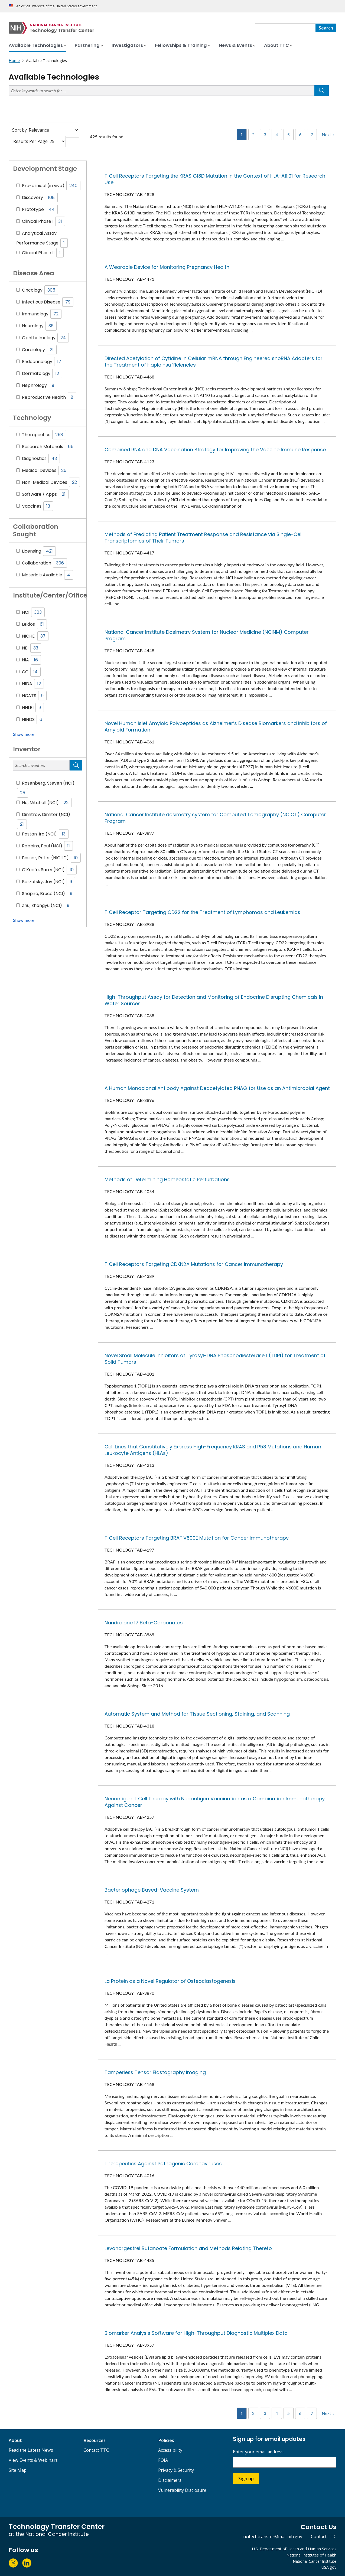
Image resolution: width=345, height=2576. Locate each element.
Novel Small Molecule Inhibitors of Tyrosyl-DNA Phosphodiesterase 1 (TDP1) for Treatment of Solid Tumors (215, 1358)
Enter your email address (258, 2452)
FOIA (163, 2460)
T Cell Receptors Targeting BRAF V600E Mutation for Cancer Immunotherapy (197, 1538)
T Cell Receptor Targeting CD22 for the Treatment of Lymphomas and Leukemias (202, 912)
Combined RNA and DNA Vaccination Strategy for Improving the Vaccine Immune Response (215, 449)
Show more (23, 734)
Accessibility (170, 2450)
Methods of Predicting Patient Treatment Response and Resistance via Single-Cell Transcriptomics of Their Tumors (203, 537)
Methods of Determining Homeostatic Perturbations (167, 1179)
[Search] (325, 28)
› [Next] (333, 134)
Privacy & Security (176, 2470)
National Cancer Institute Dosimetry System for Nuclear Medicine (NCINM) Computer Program (207, 635)
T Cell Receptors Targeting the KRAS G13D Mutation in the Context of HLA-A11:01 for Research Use (215, 179)
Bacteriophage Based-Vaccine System (152, 1889)
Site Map (18, 2470)
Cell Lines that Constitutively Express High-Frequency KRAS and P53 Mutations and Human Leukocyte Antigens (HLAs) (213, 1450)
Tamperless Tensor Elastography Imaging (155, 2072)
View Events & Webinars (33, 2460)
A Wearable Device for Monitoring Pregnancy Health (167, 267)
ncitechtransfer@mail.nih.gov (272, 2536)
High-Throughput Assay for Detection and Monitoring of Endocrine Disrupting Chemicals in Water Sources (214, 1000)
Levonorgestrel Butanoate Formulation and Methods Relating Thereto (188, 2248)
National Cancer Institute (314, 2561)
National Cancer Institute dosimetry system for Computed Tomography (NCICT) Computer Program (215, 817)
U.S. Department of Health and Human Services (294, 2548)
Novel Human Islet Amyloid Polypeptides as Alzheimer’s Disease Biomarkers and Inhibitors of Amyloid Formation (216, 726)
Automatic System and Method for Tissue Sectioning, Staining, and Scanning (197, 1713)
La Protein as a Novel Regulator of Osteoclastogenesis (170, 1981)
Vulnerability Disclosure (182, 2490)
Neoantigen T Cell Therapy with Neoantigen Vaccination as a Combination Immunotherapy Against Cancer (215, 1801)
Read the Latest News (31, 2450)
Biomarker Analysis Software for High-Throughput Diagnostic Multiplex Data (196, 2333)
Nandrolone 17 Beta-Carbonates (144, 1622)
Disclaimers (169, 2480)
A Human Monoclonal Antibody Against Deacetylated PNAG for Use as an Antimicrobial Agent (217, 1088)
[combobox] (285, 28)
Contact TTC (96, 2450)
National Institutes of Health (311, 2555)
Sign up (246, 2479)
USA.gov (328, 2567)
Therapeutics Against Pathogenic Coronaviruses (163, 2163)
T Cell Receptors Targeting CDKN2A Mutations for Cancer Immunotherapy (194, 1264)
